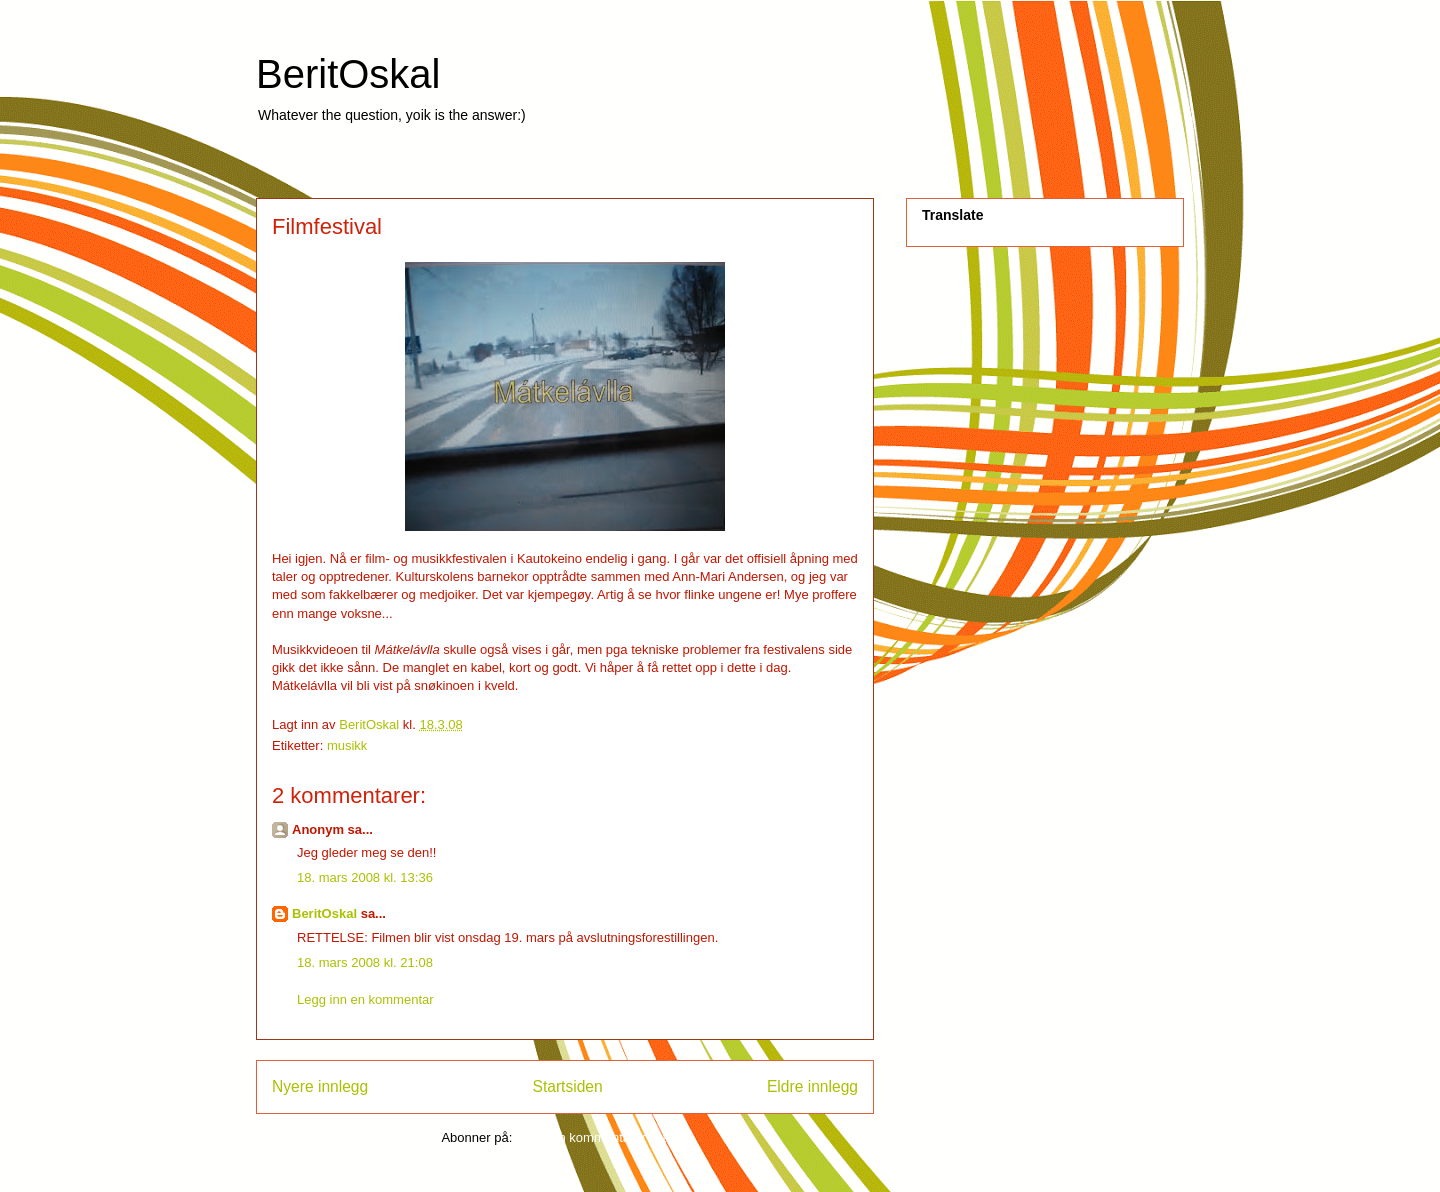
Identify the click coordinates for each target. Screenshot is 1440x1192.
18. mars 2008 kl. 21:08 (365, 962)
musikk (347, 745)
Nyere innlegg (320, 1086)
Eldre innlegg (812, 1086)
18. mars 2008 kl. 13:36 (365, 877)
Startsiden (567, 1086)
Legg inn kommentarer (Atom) (602, 1137)
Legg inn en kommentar (365, 999)
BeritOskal (348, 74)
